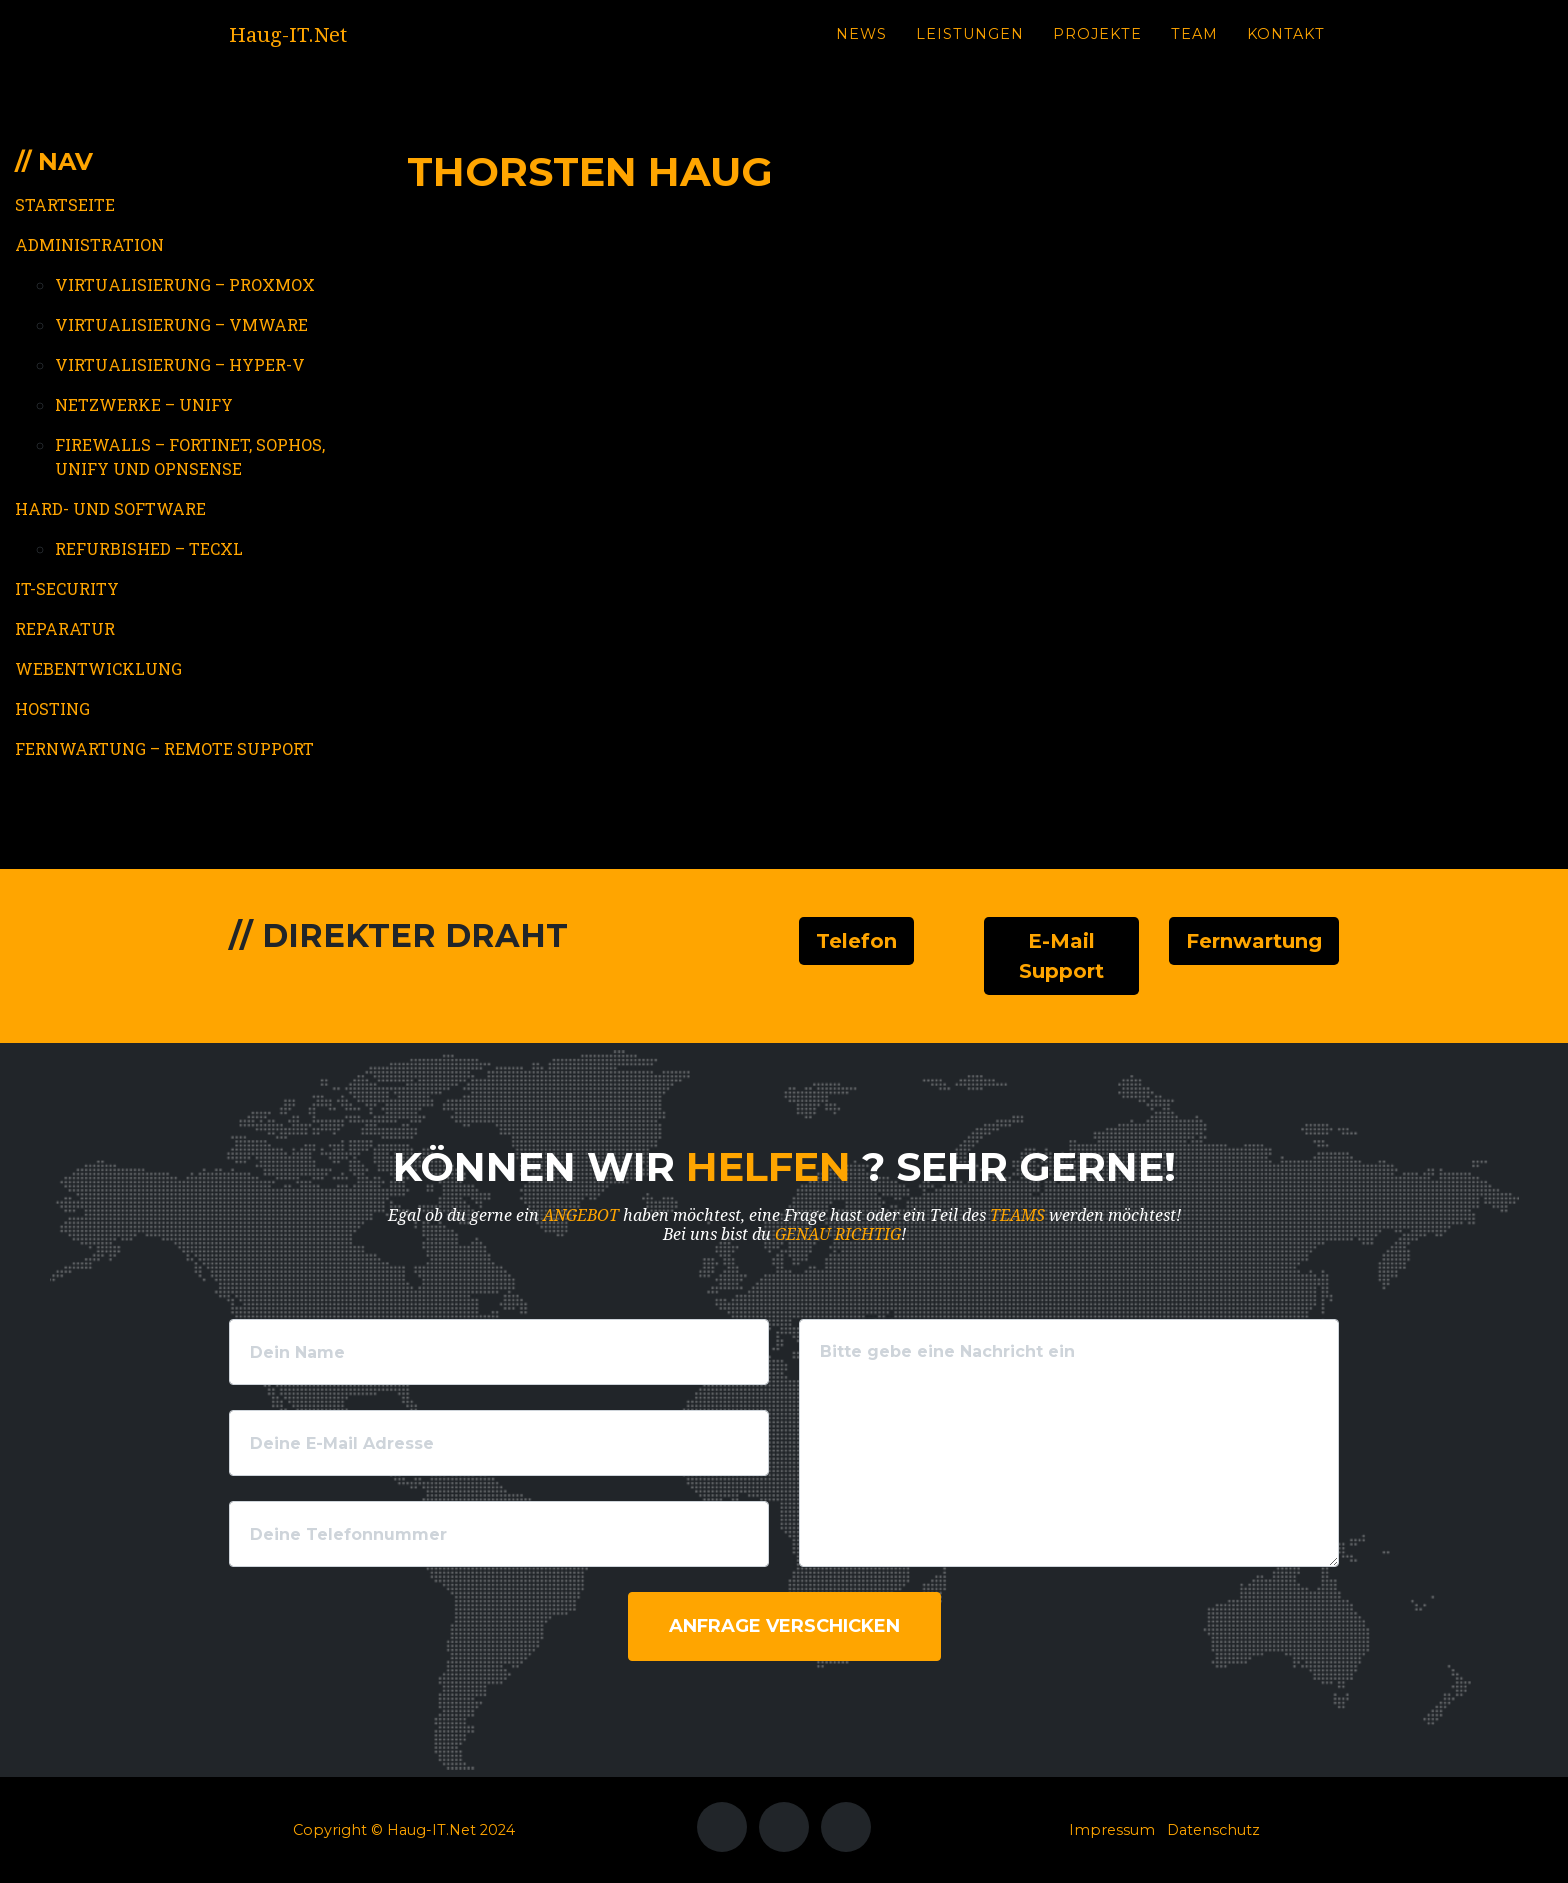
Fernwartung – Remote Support (164, 748)
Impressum (1112, 1830)
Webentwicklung (98, 668)
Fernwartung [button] (1254, 941)
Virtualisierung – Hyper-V (180, 364)
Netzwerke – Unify (144, 404)
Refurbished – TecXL (149, 548)
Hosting (52, 708)
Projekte (1097, 51)
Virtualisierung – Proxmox (185, 284)
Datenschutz (1213, 1830)
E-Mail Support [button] (1061, 956)
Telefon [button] (856, 941)
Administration (89, 244)
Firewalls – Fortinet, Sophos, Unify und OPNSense (190, 456)
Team (1194, 51)
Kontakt (1286, 51)
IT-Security (67, 588)
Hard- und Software (110, 508)
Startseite (65, 204)
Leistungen (970, 51)
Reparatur (65, 628)
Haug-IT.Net (308, 51)
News (861, 51)
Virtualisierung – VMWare (181, 324)
